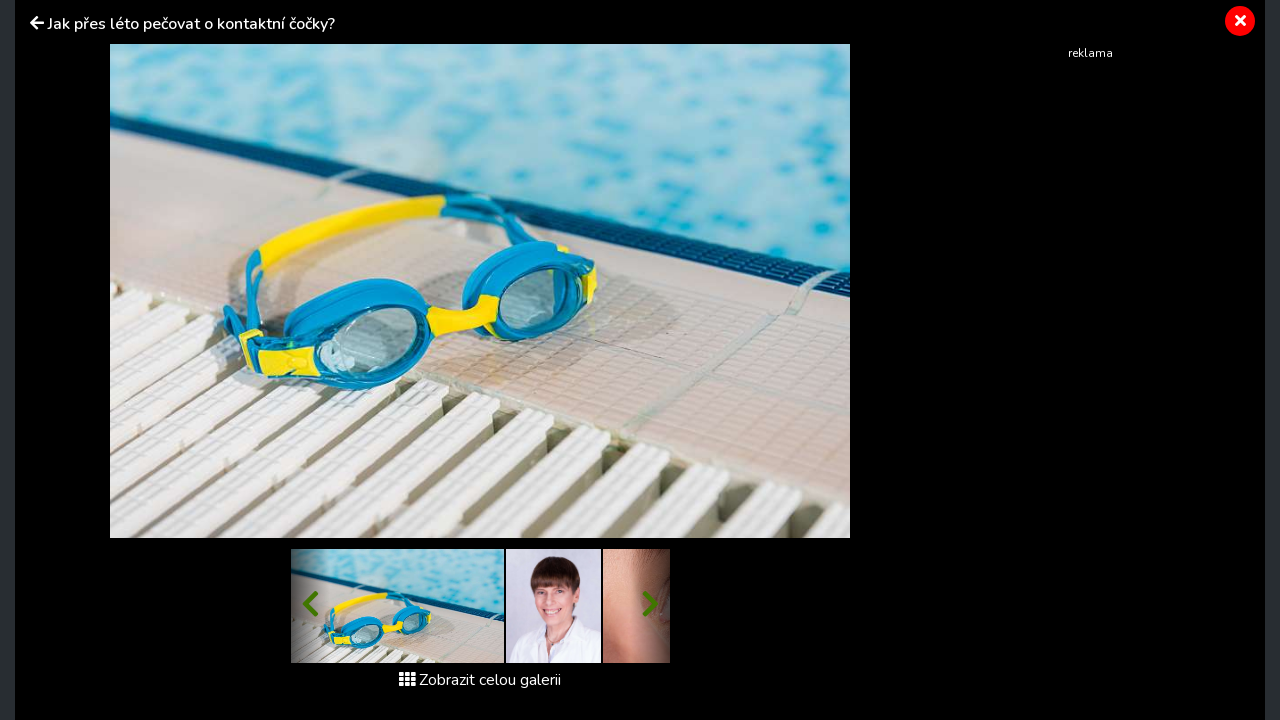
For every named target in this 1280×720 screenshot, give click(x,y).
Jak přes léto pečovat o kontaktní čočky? (191, 24)
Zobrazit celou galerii (480, 680)
